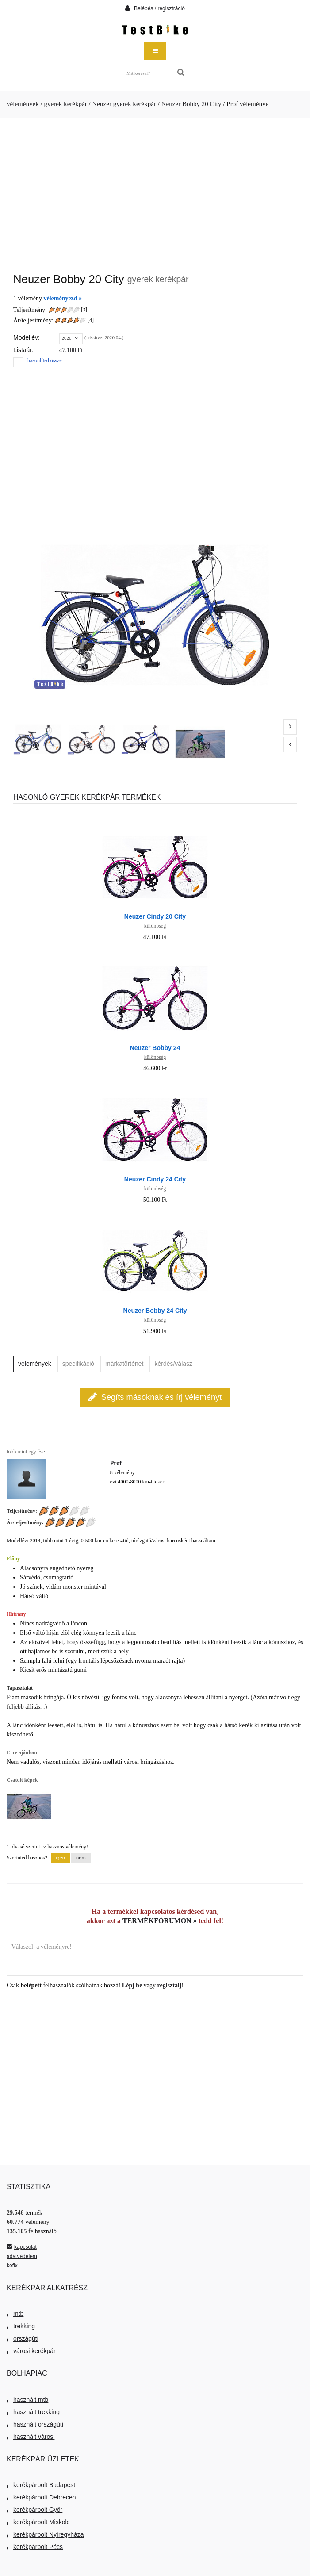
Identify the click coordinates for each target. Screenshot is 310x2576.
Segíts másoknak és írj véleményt (155, 1397)
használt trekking (33, 2411)
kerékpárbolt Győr (34, 2509)
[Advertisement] (155, 191)
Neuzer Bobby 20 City (191, 103)
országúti (22, 2338)
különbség (155, 926)
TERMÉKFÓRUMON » (159, 1920)
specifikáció (78, 1363)
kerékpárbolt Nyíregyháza (45, 2534)
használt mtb (27, 2399)
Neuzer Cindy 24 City (155, 1179)
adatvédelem (22, 2256)
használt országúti (35, 2424)
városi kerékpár (31, 2350)
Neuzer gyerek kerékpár (124, 103)
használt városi (30, 2436)
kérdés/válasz (173, 1363)
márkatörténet (124, 1363)
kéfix (12, 2265)
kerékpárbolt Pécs (35, 2546)
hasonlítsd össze (44, 360)
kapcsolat (22, 2247)
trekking (21, 2326)
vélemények (23, 103)
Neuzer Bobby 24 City (155, 1310)
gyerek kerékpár (65, 103)
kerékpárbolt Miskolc (38, 2522)
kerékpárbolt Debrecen (41, 2497)
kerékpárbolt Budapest (41, 2484)
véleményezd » (62, 298)
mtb (15, 2313)
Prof (116, 1463)
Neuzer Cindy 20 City (155, 916)
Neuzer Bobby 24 (155, 1047)
